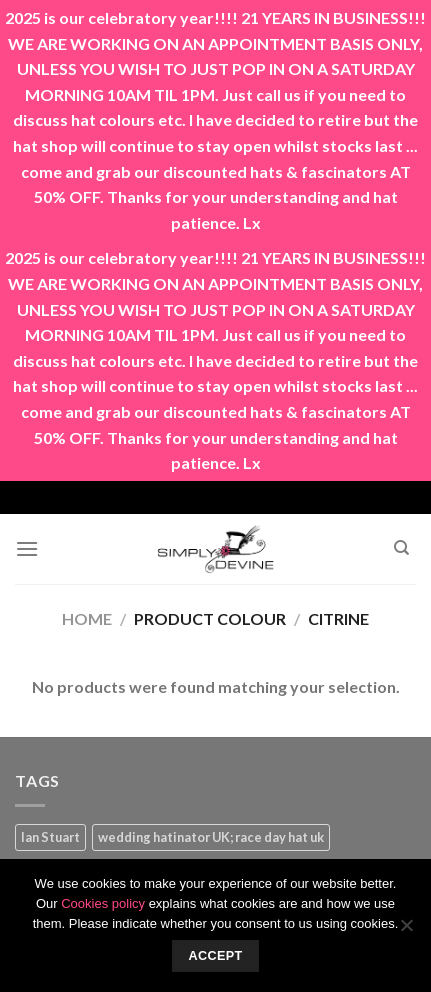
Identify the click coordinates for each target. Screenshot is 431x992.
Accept (215, 956)
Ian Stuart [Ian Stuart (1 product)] (50, 837)
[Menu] (27, 548)
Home (87, 618)
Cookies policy (103, 903)
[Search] (401, 548)
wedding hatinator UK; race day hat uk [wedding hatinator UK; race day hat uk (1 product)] (211, 837)
